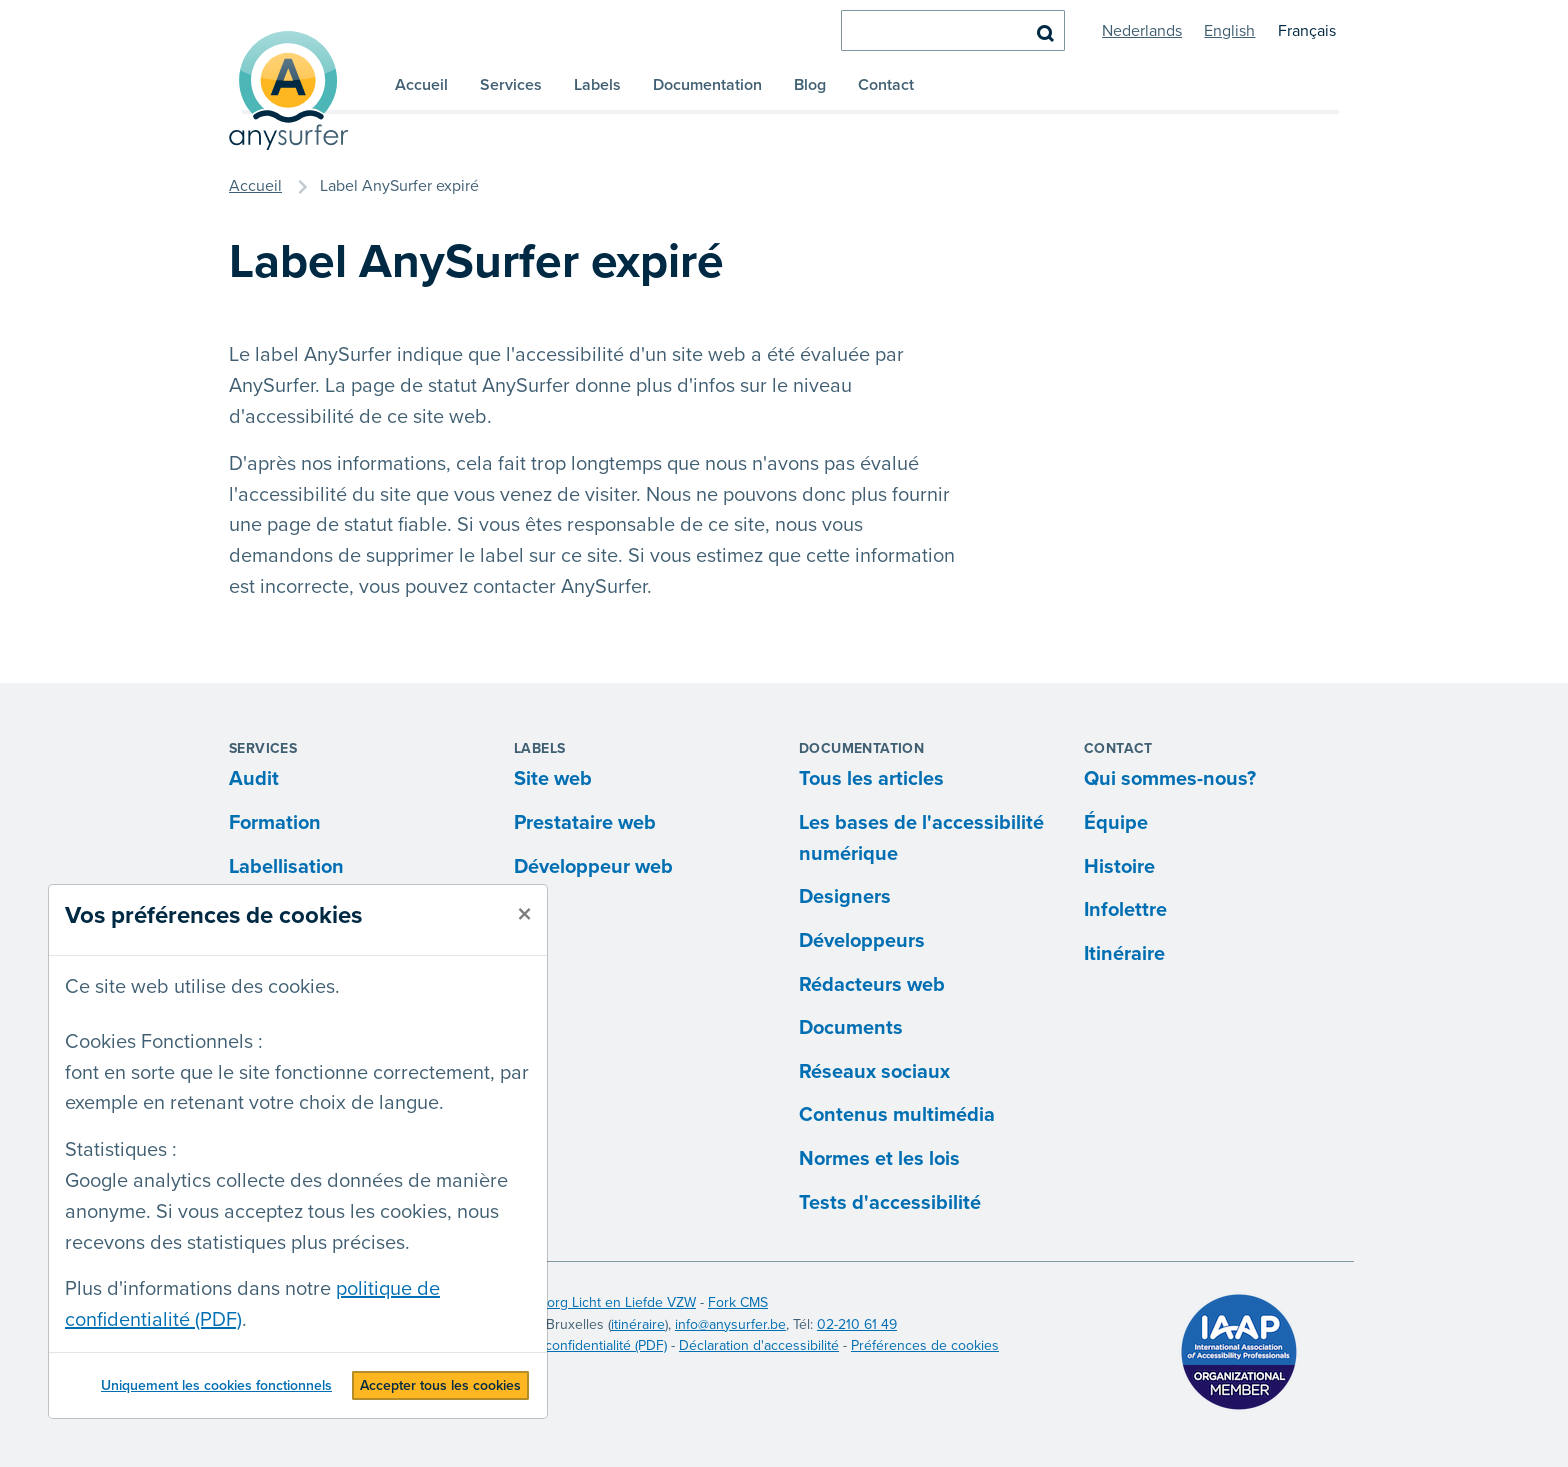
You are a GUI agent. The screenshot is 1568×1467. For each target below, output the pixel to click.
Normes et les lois (879, 1159)
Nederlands (1142, 31)
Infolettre (1125, 910)
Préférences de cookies (925, 1345)
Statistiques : (121, 1150)
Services (511, 85)
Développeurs (862, 941)
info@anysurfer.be (730, 1324)
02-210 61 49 (857, 1324)
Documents (851, 1028)
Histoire (1119, 867)
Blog (810, 85)
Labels (597, 85)
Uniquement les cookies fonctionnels (216, 1385)
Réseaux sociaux (874, 1072)
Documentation (707, 85)
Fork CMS (738, 1302)
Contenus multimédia (897, 1115)
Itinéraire (1124, 954)
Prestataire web (585, 823)
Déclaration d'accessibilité (759, 1345)
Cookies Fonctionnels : (164, 1042)
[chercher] (953, 30)
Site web (553, 779)
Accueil (421, 85)
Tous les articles (871, 779)
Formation (275, 823)
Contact (886, 85)
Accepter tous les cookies (440, 1385)
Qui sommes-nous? (1170, 779)
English (1229, 31)
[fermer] (524, 915)
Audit (254, 779)
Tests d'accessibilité (890, 1203)
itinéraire (638, 1324)
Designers (845, 897)
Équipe (1116, 823)
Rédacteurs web (872, 985)
